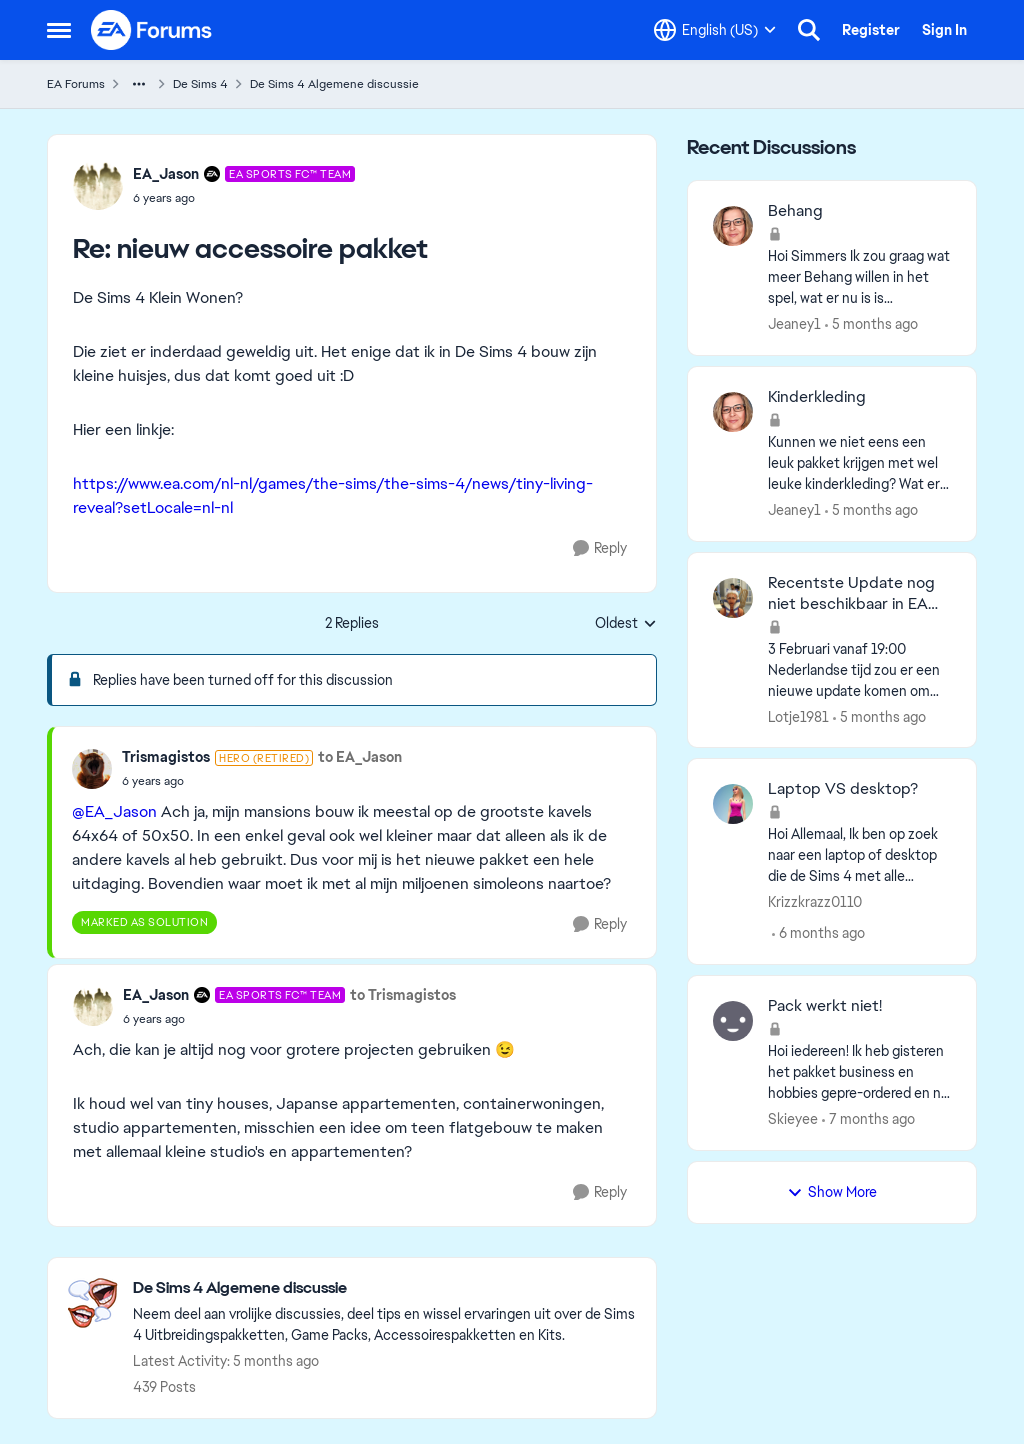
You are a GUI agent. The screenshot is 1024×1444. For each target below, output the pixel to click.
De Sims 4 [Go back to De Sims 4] (200, 84)
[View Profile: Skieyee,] (733, 1021)
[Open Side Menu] (59, 30)
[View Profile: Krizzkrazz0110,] (733, 804)
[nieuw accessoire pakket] (244, 198)
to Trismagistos (403, 995)
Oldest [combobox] (626, 624)
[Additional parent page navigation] (139, 84)
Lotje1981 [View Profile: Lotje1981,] (798, 716)
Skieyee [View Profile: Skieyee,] (793, 1119)
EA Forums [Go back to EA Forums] (76, 84)
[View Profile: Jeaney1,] (733, 226)
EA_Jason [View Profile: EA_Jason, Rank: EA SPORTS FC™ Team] (166, 174)
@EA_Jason (114, 811)
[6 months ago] (818, 933)
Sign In (944, 30)
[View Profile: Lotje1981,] (733, 598)
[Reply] (600, 548)
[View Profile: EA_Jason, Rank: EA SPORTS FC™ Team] (98, 185)
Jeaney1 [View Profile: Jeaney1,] (794, 324)
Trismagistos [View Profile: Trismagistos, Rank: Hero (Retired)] (166, 757)
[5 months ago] (871, 324)
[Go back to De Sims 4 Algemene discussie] (384, 1288)
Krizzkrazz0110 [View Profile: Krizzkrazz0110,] (815, 902)
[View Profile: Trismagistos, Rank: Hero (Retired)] (92, 769)
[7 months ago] (868, 1119)
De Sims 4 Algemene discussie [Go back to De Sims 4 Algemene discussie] (334, 84)
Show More (832, 1192)
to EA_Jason (360, 757)
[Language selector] (715, 30)
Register (871, 30)
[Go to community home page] (152, 30)
